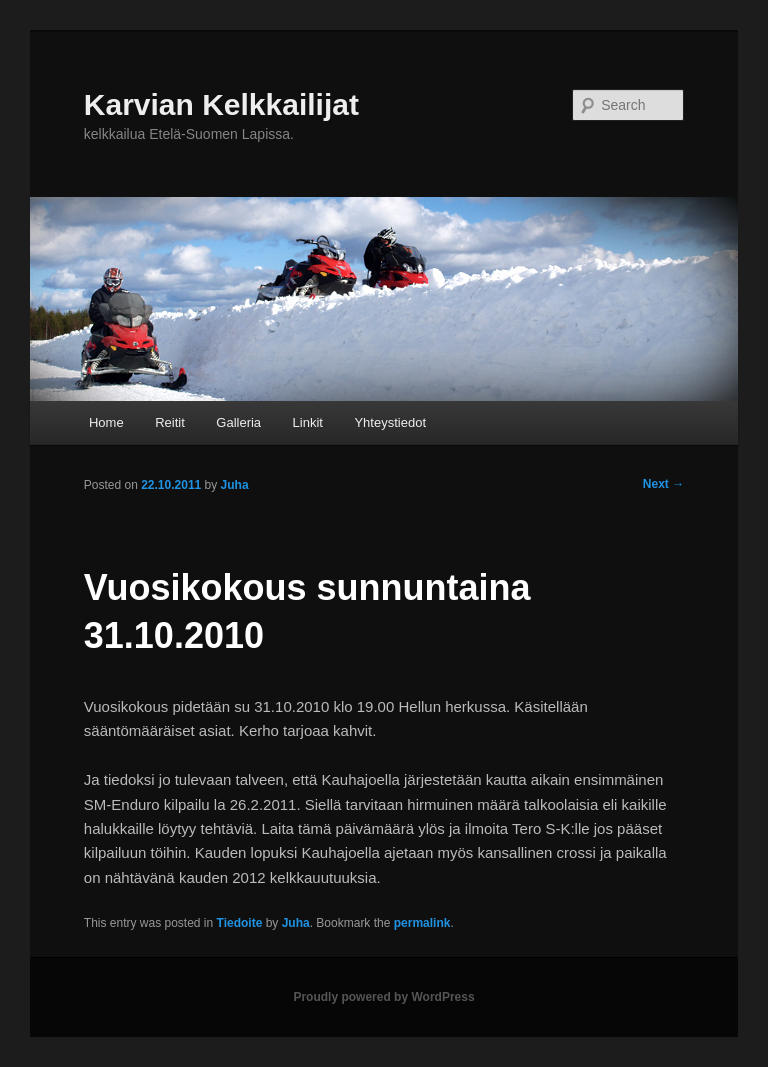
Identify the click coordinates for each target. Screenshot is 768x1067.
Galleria (238, 422)
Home (106, 422)
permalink (422, 923)
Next (663, 484)
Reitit (170, 422)
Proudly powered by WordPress (383, 997)
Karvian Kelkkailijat (221, 104)
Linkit (308, 422)
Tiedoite (240, 923)
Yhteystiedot (390, 422)
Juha (296, 923)
